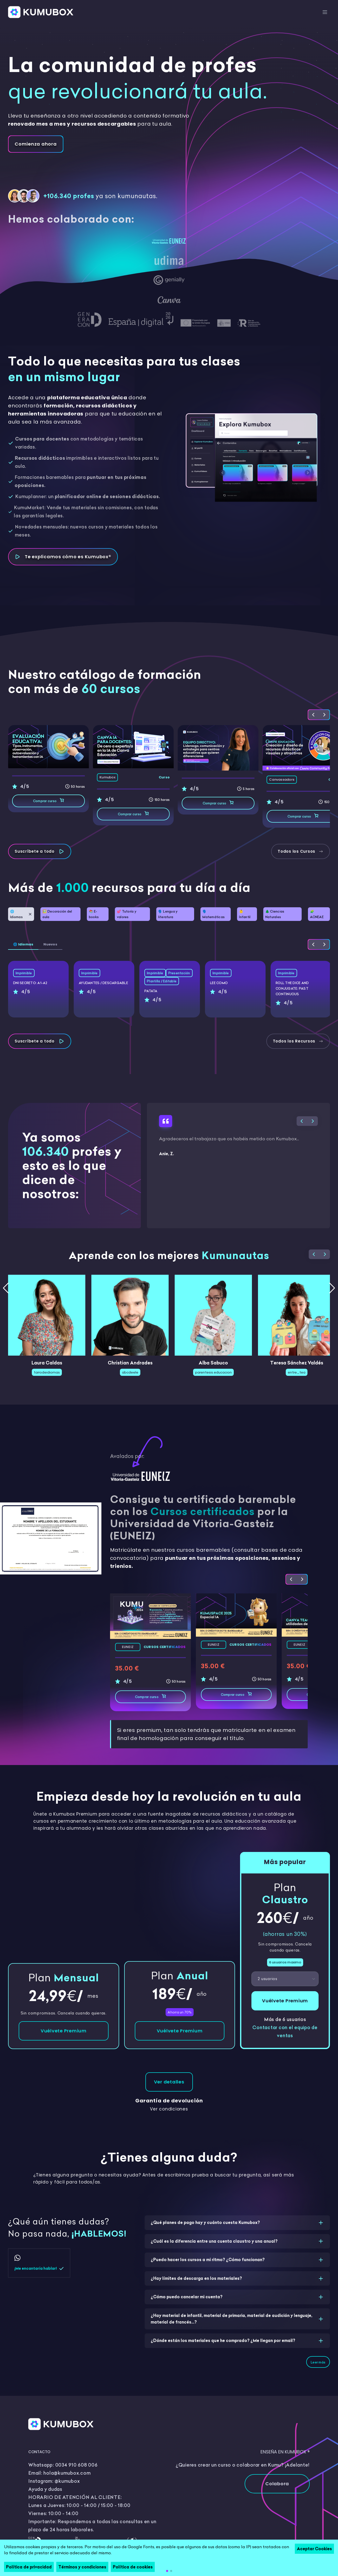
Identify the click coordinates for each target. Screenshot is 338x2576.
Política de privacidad (29, 2566)
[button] (167, 2571)
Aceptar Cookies (314, 2548)
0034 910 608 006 (76, 2465)
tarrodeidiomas (47, 1372)
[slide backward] (313, 715)
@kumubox (67, 2481)
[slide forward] (324, 715)
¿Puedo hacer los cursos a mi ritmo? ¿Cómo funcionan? (237, 2260)
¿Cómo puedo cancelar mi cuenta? (237, 2297)
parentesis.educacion (213, 1372)
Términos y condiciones (82, 2566)
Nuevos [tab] (50, 944)
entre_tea (296, 1372)
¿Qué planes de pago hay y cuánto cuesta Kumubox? (237, 2223)
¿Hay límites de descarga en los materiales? (237, 2279)
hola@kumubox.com (67, 2473)
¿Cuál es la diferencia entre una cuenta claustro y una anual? (237, 2241)
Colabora (277, 2483)
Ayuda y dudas (45, 2489)
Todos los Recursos (298, 1041)
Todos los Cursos (300, 851)
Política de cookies (133, 2566)
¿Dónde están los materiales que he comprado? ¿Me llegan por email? (237, 2341)
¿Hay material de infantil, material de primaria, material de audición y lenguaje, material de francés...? (237, 2319)
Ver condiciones (169, 2109)
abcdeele (130, 1372)
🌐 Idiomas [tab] (23, 944)
